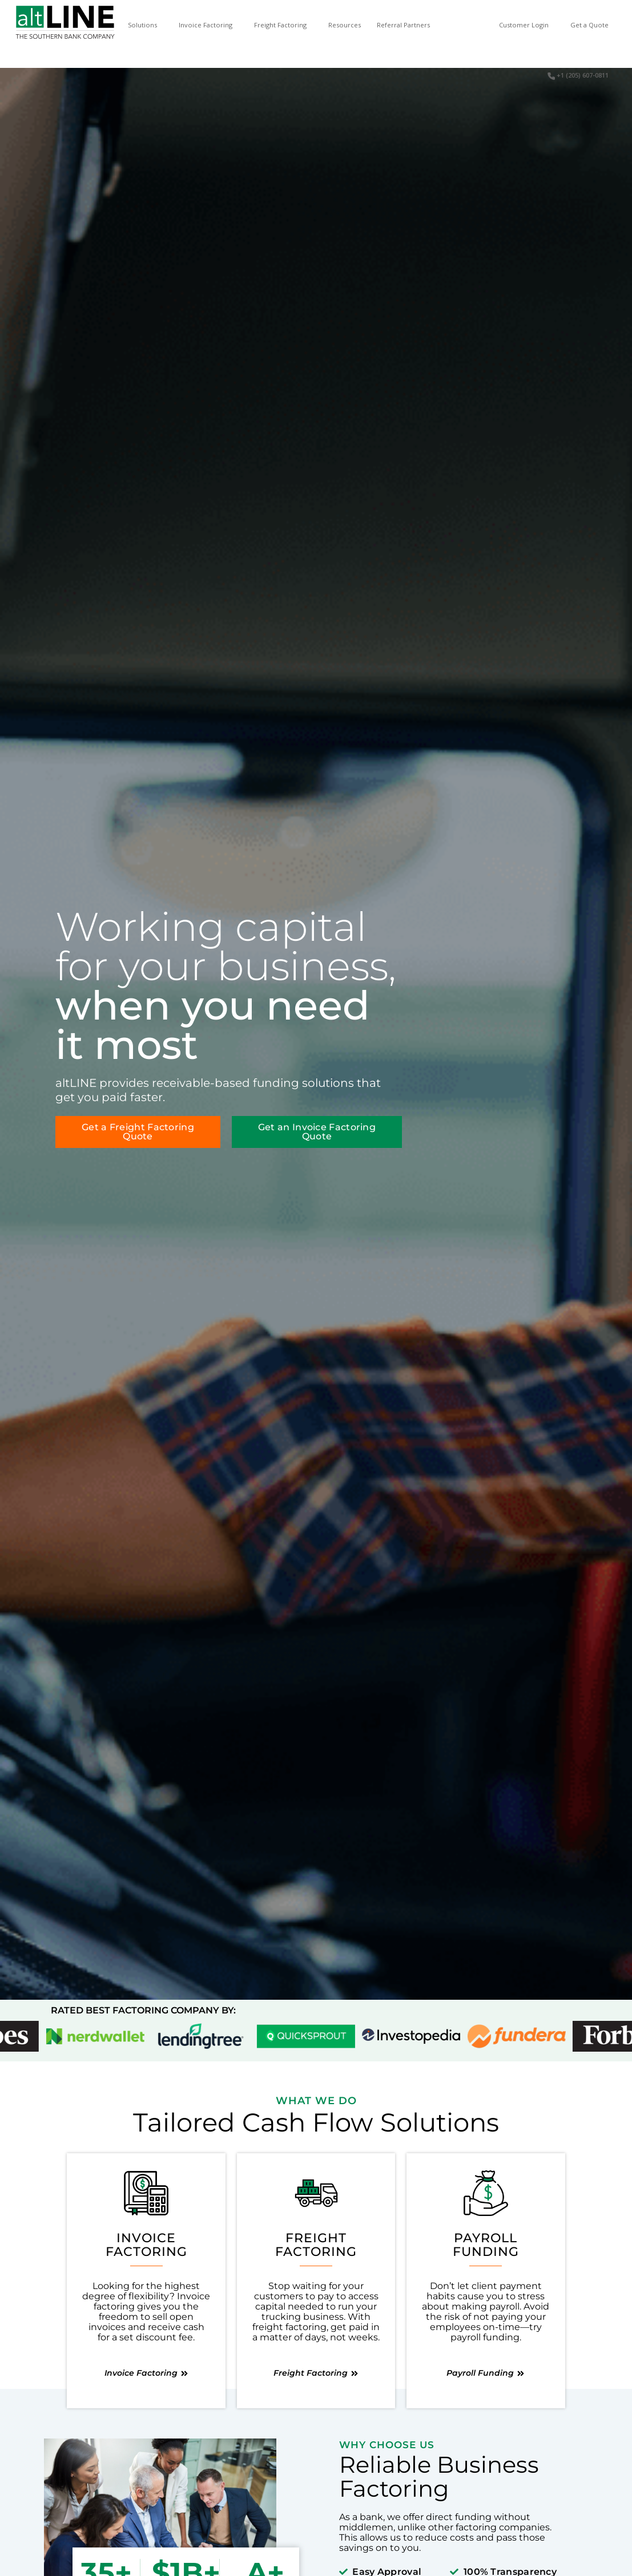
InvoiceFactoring (146, 2244)
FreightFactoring (316, 2244)
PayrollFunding (486, 2244)
